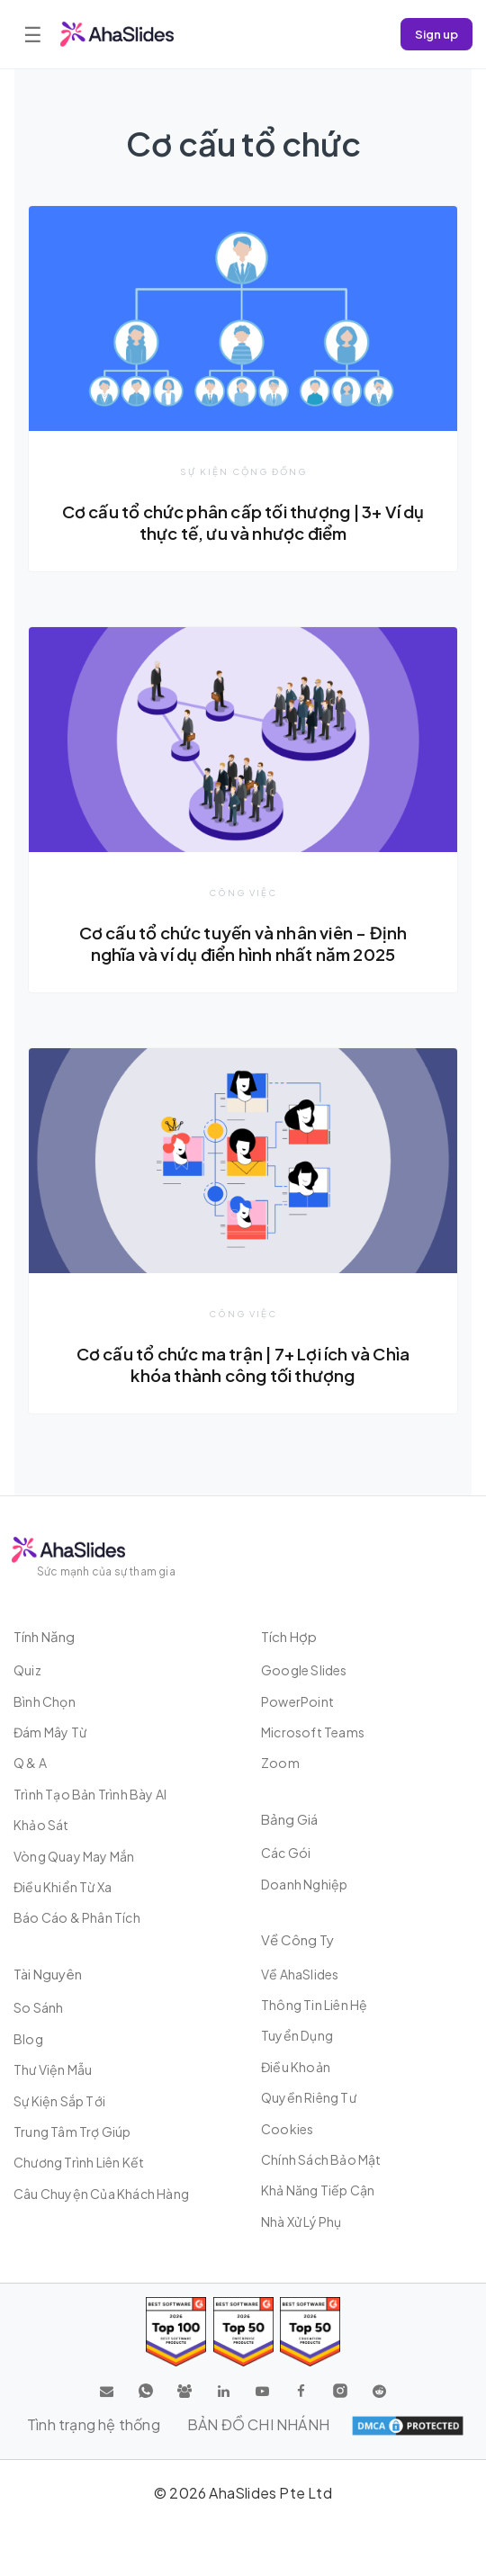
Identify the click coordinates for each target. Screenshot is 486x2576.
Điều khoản (295, 2067)
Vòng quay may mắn (74, 1856)
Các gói (285, 1852)
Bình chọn (45, 1701)
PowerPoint (297, 1701)
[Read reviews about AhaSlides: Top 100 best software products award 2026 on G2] (176, 2331)
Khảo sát (41, 1825)
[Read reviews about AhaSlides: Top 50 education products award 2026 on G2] (243, 2331)
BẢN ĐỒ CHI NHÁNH (258, 2424)
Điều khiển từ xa (63, 1887)
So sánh (38, 2007)
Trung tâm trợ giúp (72, 2131)
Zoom (280, 1763)
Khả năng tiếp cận (317, 2190)
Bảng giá (289, 1818)
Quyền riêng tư (308, 2097)
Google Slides (304, 1670)
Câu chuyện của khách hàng (101, 2194)
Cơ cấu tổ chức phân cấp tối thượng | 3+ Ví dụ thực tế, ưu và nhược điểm (243, 522)
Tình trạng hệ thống (93, 2424)
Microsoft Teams (312, 1732)
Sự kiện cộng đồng (243, 471)
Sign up (436, 33)
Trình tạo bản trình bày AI (90, 1794)
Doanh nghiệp (304, 1884)
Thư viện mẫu (53, 2069)
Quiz (27, 1670)
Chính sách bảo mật (321, 2159)
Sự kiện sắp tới (59, 2101)
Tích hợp (289, 1636)
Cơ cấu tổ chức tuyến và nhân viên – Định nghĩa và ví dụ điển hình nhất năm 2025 (243, 943)
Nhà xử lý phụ (301, 2221)
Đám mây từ (50, 1732)
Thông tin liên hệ (314, 2005)
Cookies (287, 2129)
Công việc (243, 892)
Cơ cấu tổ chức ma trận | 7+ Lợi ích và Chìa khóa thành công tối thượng (243, 1364)
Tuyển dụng (297, 2035)
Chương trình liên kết (79, 2162)
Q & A (30, 1763)
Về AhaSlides (299, 1974)
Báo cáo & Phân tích (77, 1917)
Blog (28, 2039)
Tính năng (44, 1636)
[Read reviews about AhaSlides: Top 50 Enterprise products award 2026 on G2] (310, 2331)
